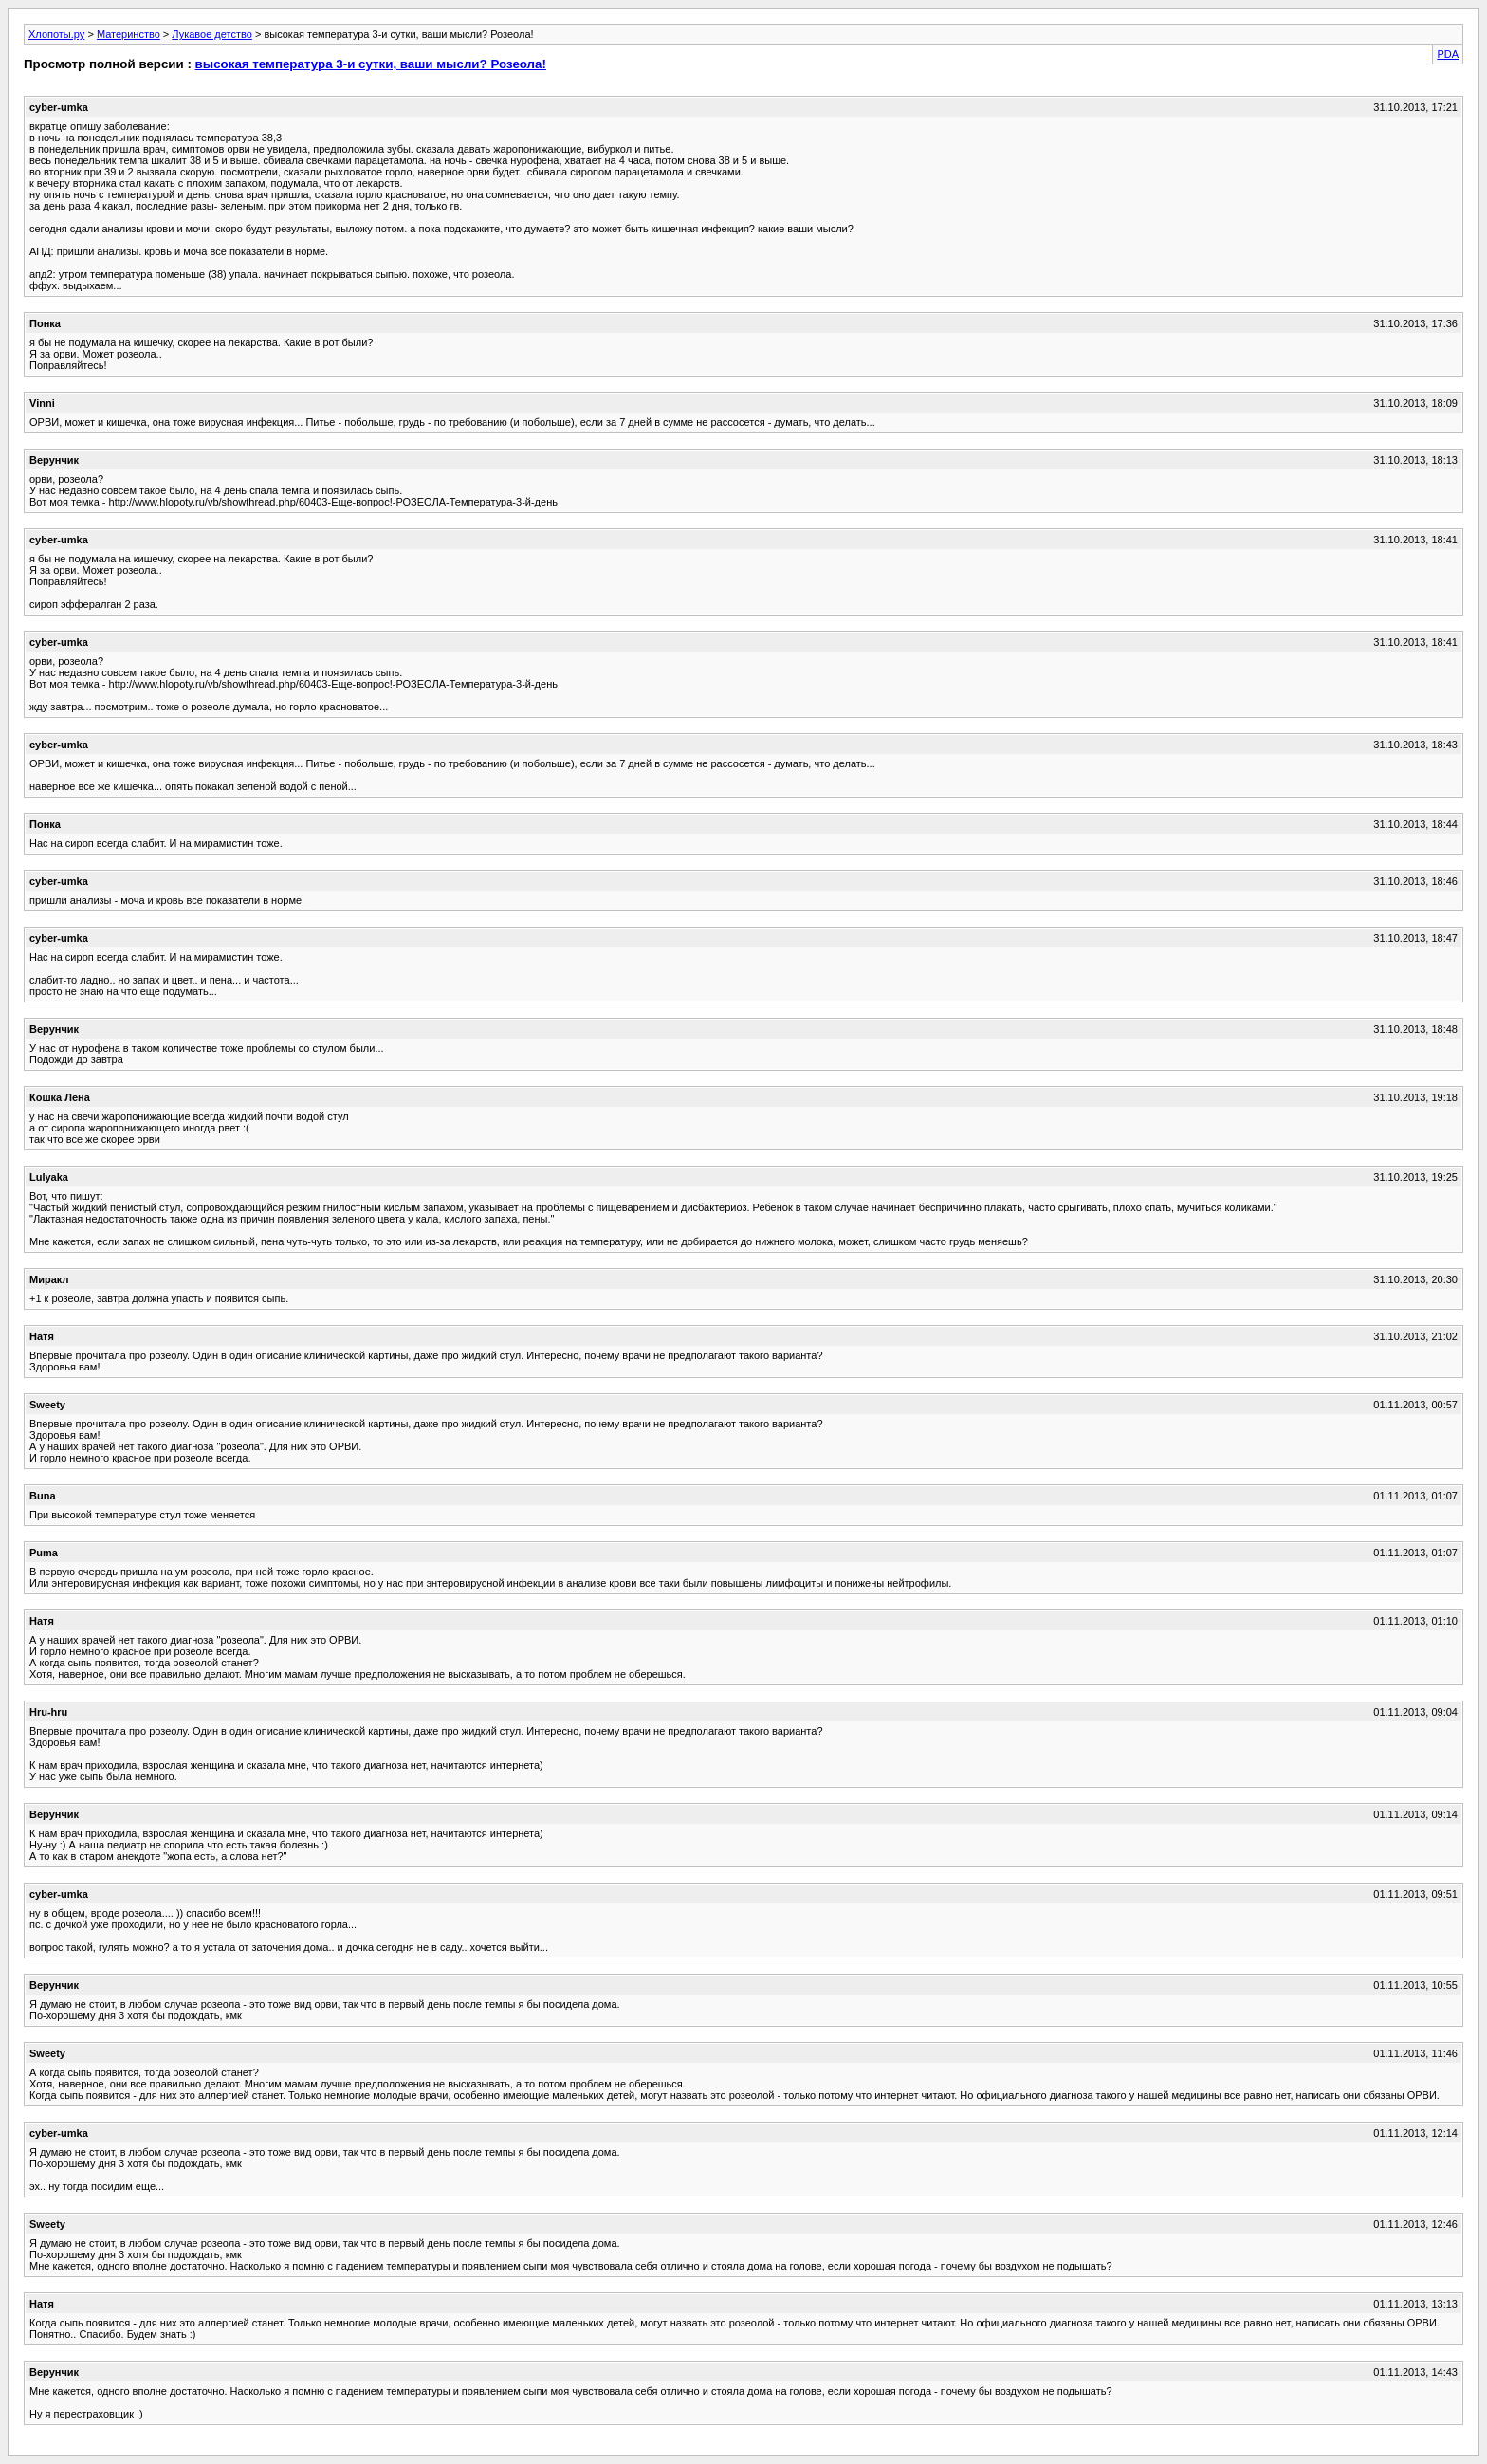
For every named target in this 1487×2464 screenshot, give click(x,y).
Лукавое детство (212, 34)
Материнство (128, 34)
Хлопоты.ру (56, 34)
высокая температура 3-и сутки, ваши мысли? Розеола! (370, 64)
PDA (1448, 54)
